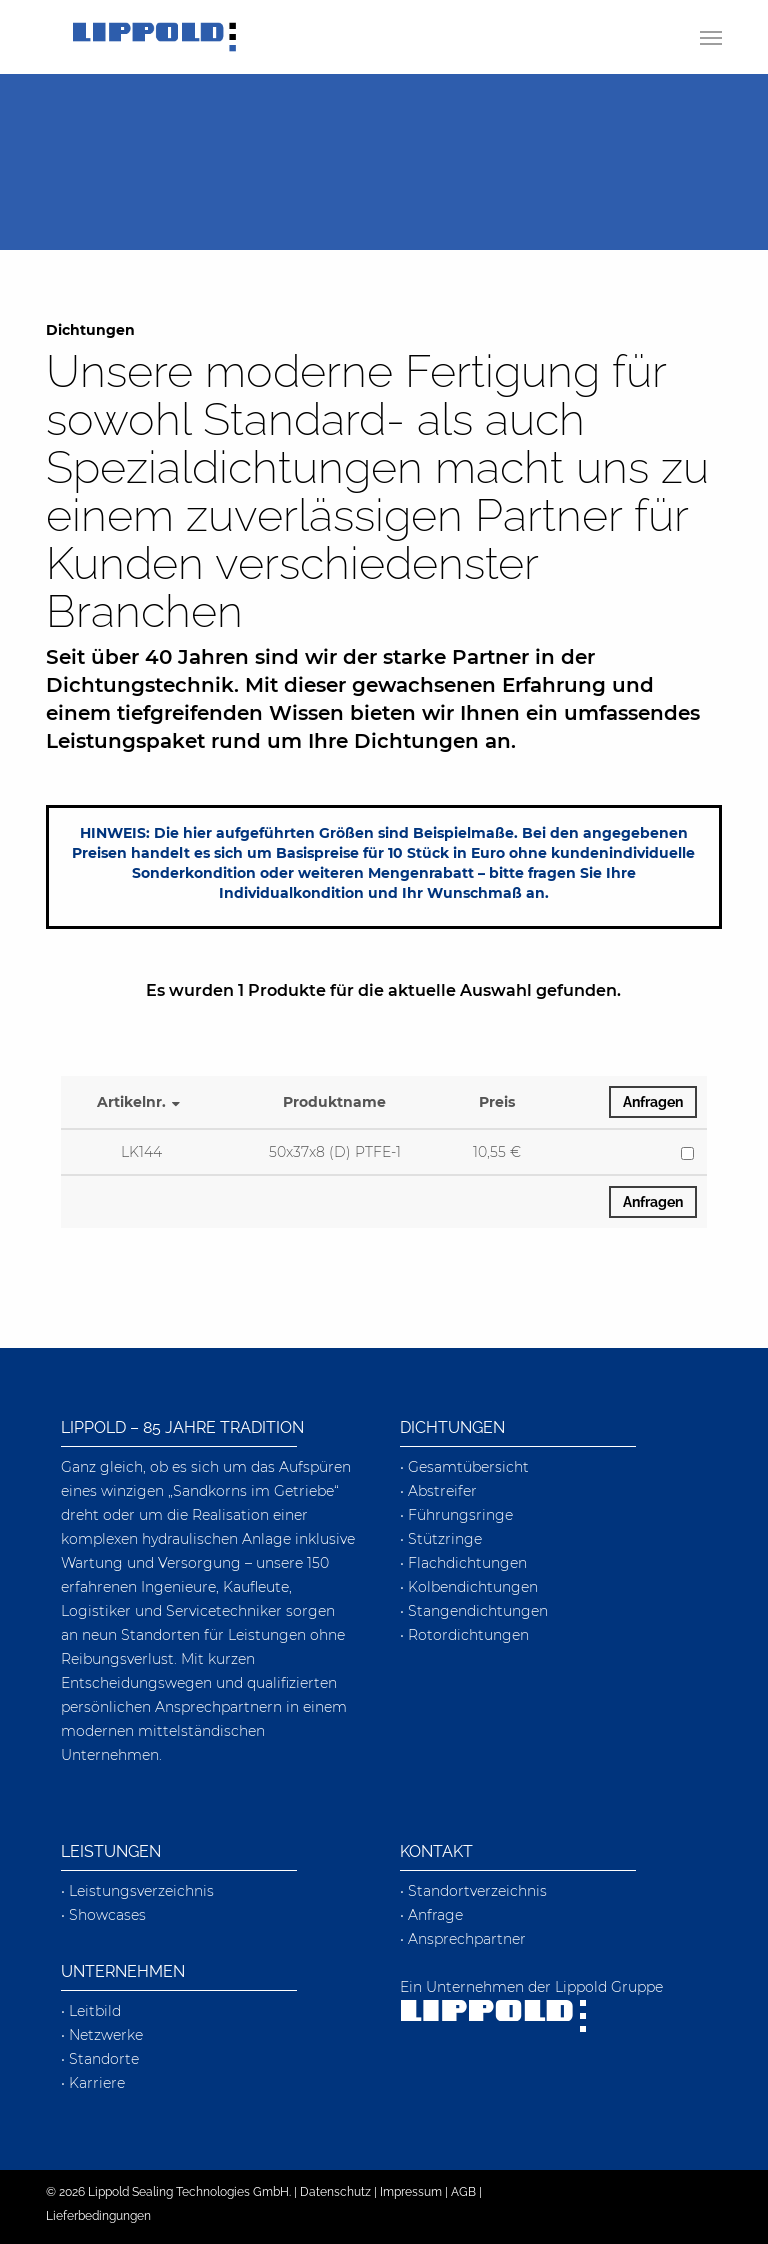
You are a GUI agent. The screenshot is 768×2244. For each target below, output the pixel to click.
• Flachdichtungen (463, 1563)
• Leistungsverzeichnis (137, 1891)
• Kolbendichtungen (469, 1587)
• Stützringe (441, 1539)
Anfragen (653, 1102)
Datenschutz (335, 2192)
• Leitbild (91, 2011)
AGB (463, 2192)
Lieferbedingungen (98, 2216)
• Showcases (103, 1915)
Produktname (334, 1102)
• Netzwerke (102, 2035)
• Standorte (100, 2059)
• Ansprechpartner (463, 1939)
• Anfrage (431, 1915)
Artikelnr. (141, 1102)
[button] (711, 37)
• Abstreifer (438, 1491)
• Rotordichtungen (464, 1635)
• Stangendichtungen (474, 1611)
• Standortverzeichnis (473, 1891)
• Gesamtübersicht (464, 1467)
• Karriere (93, 2083)
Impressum (411, 2192)
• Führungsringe (456, 1515)
